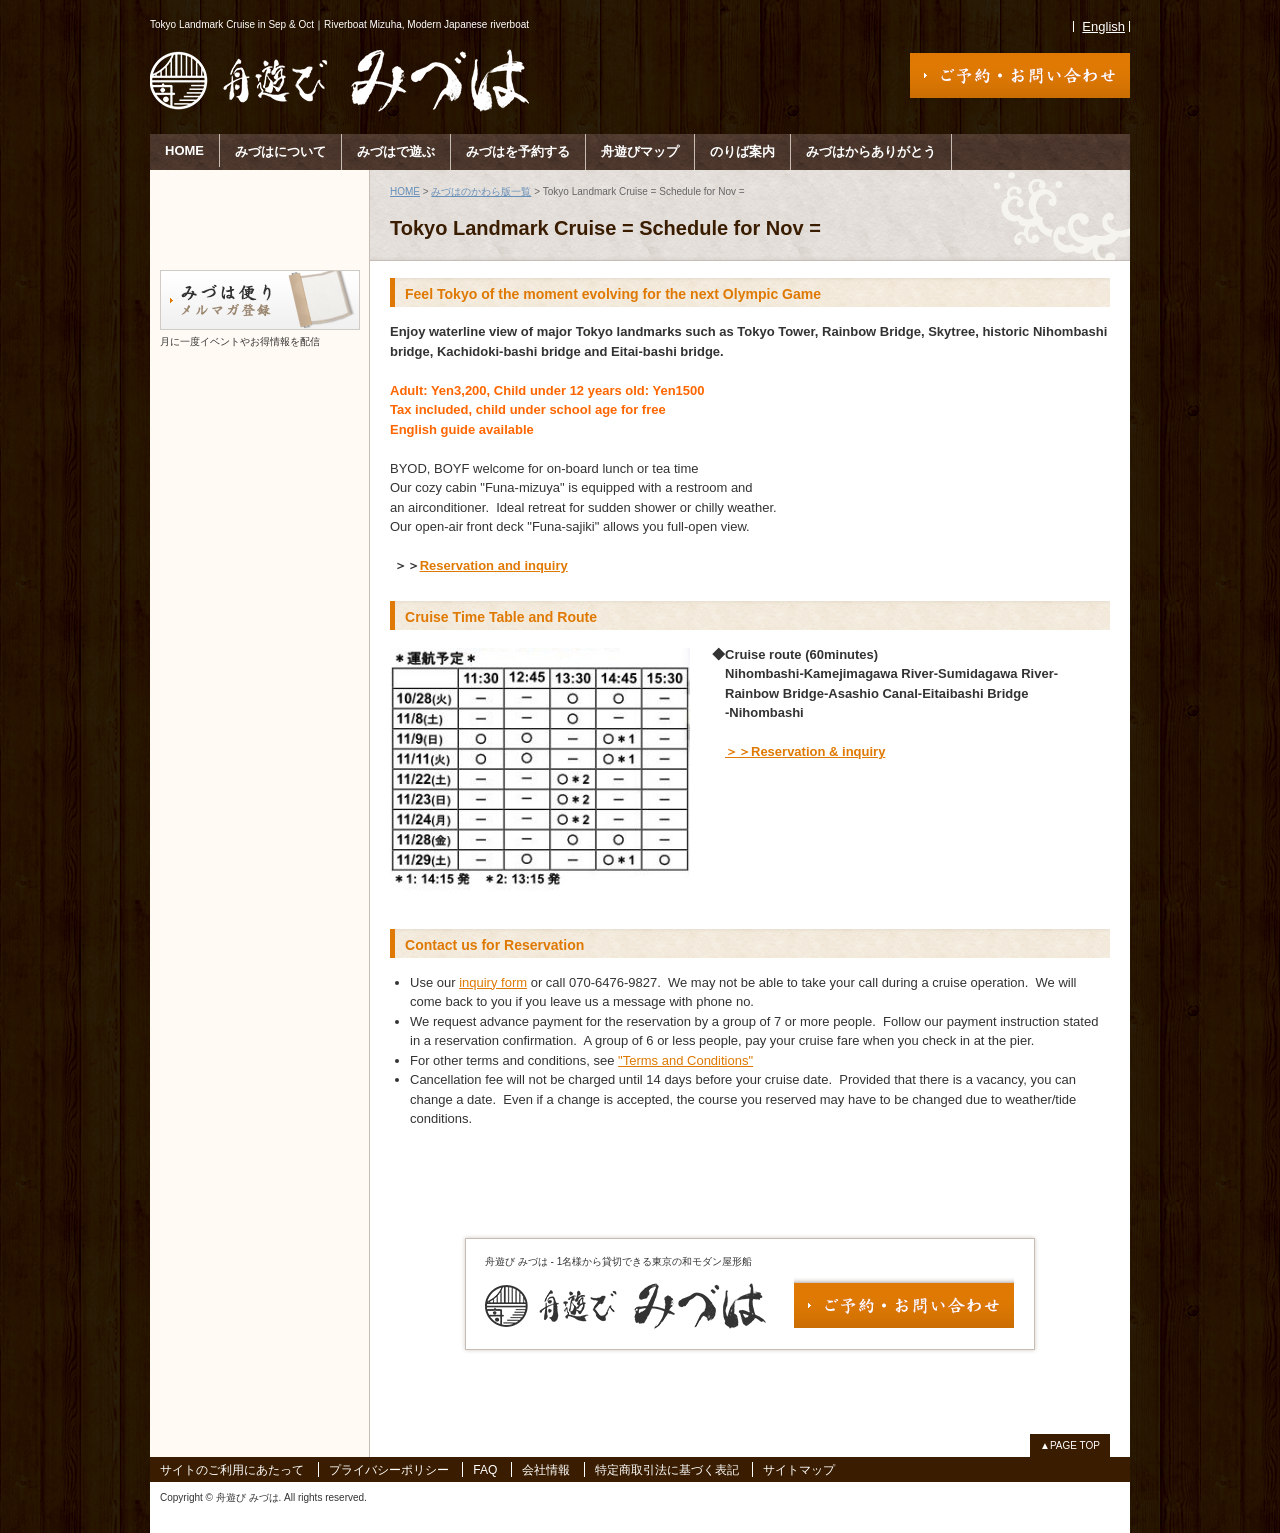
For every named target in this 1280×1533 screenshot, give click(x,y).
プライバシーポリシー (389, 1470)
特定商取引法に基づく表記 (667, 1470)
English (1103, 26)
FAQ (485, 1470)
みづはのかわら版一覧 (481, 191)
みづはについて (280, 151)
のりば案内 (742, 151)
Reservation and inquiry (494, 565)
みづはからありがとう (871, 151)
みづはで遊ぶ (396, 151)
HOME (184, 150)
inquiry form (493, 982)
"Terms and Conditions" (685, 1060)
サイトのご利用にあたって (232, 1470)
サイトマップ (799, 1470)
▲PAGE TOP (1070, 1445)
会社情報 (546, 1470)
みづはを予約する (518, 151)
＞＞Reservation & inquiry (805, 751)
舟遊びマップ (640, 151)
